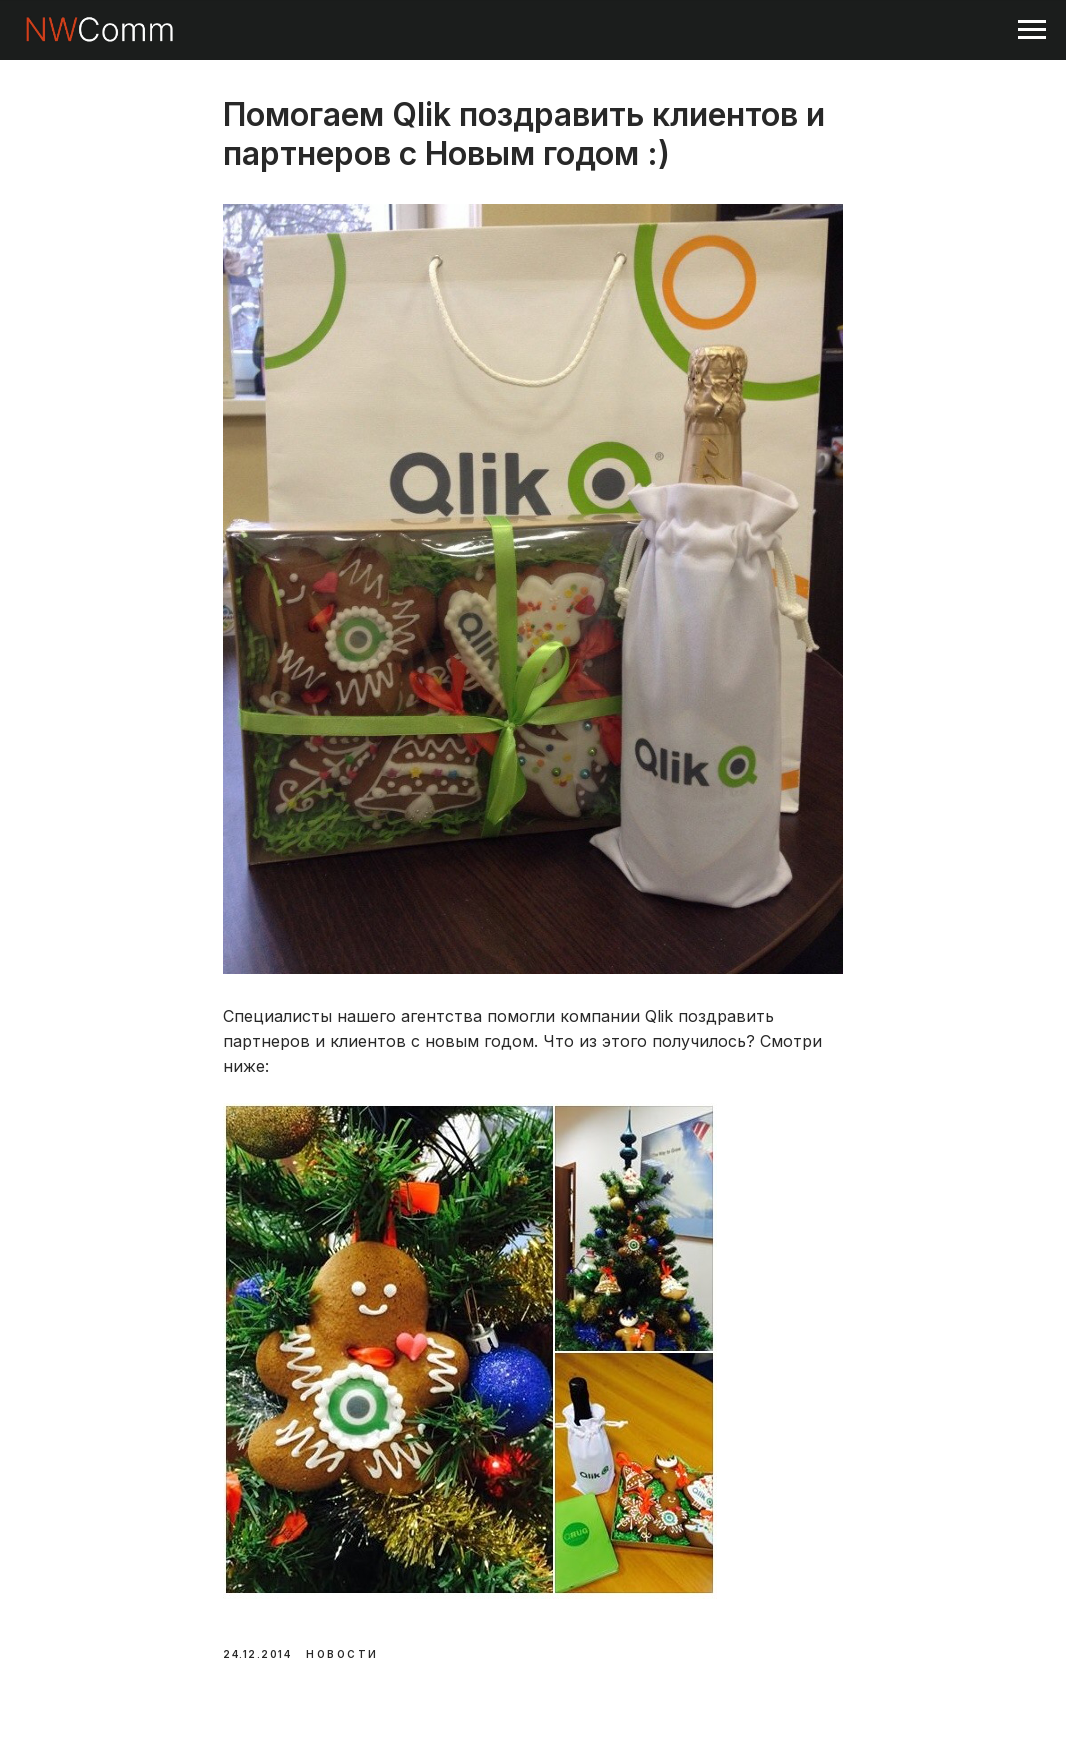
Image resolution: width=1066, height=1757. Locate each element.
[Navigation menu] (1032, 30)
